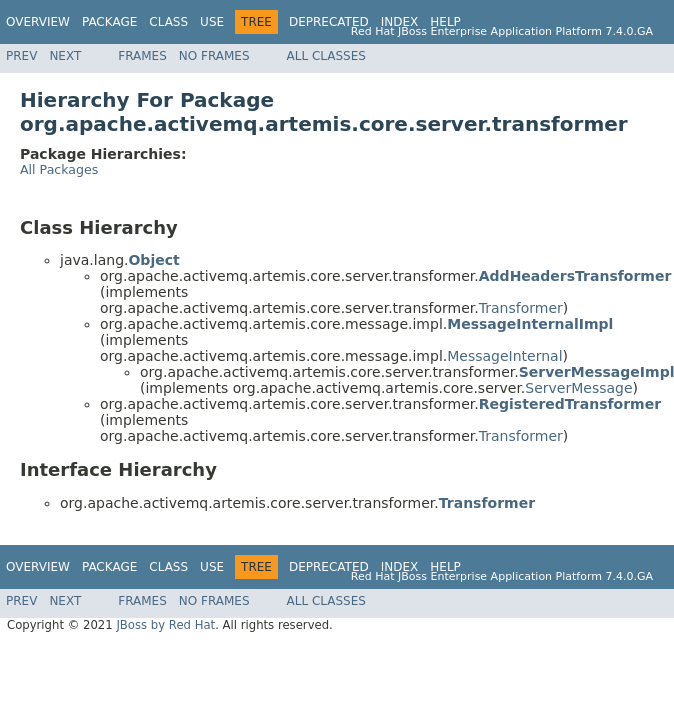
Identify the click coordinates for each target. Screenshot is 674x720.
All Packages (59, 169)
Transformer (521, 308)
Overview (38, 22)
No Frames (214, 56)
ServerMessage (578, 388)
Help (445, 22)
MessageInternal (504, 356)
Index (400, 22)
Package (109, 22)
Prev (21, 56)
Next (65, 56)
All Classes (326, 56)
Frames (142, 56)
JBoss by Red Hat (165, 625)
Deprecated (329, 22)
